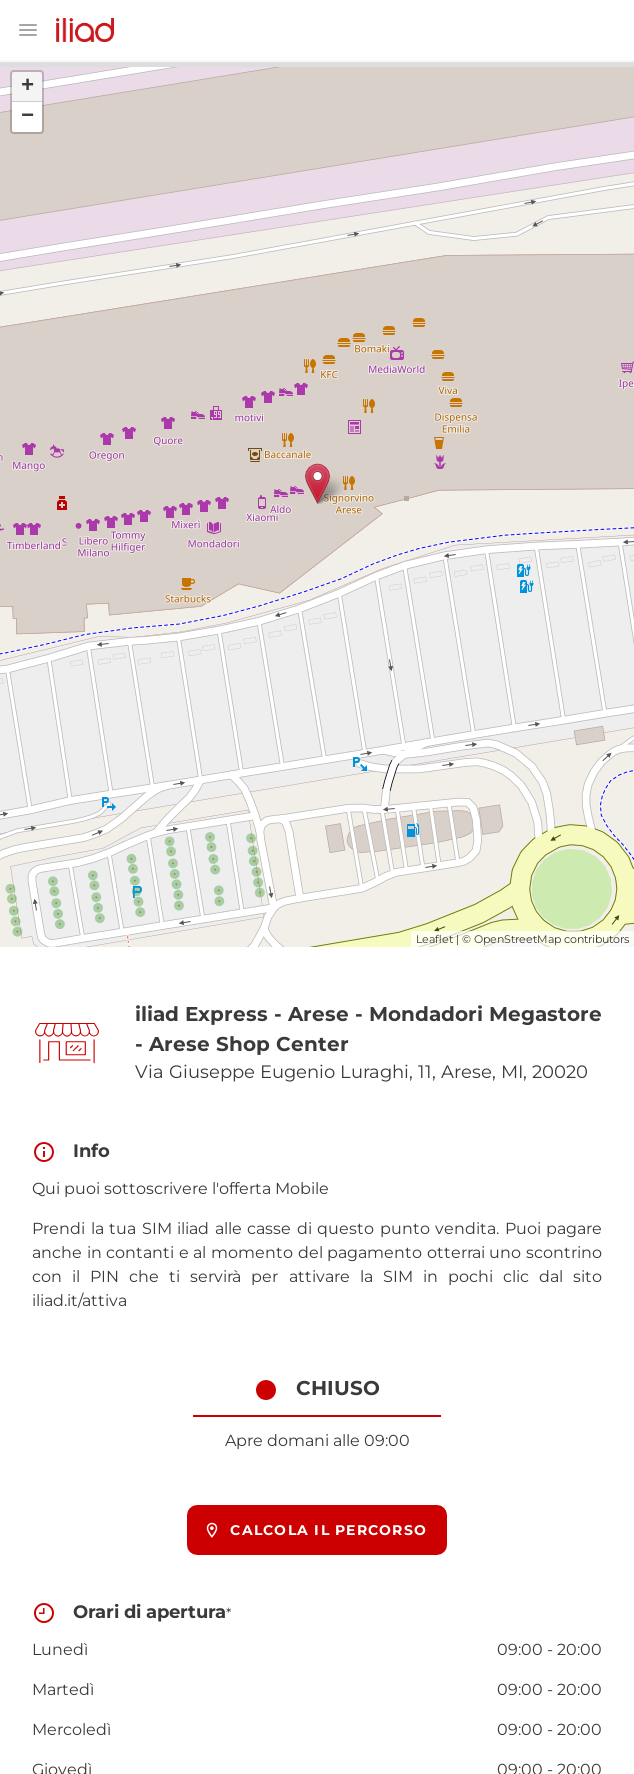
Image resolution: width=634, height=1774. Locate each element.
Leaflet (434, 939)
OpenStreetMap (517, 939)
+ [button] (27, 87)
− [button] (27, 117)
